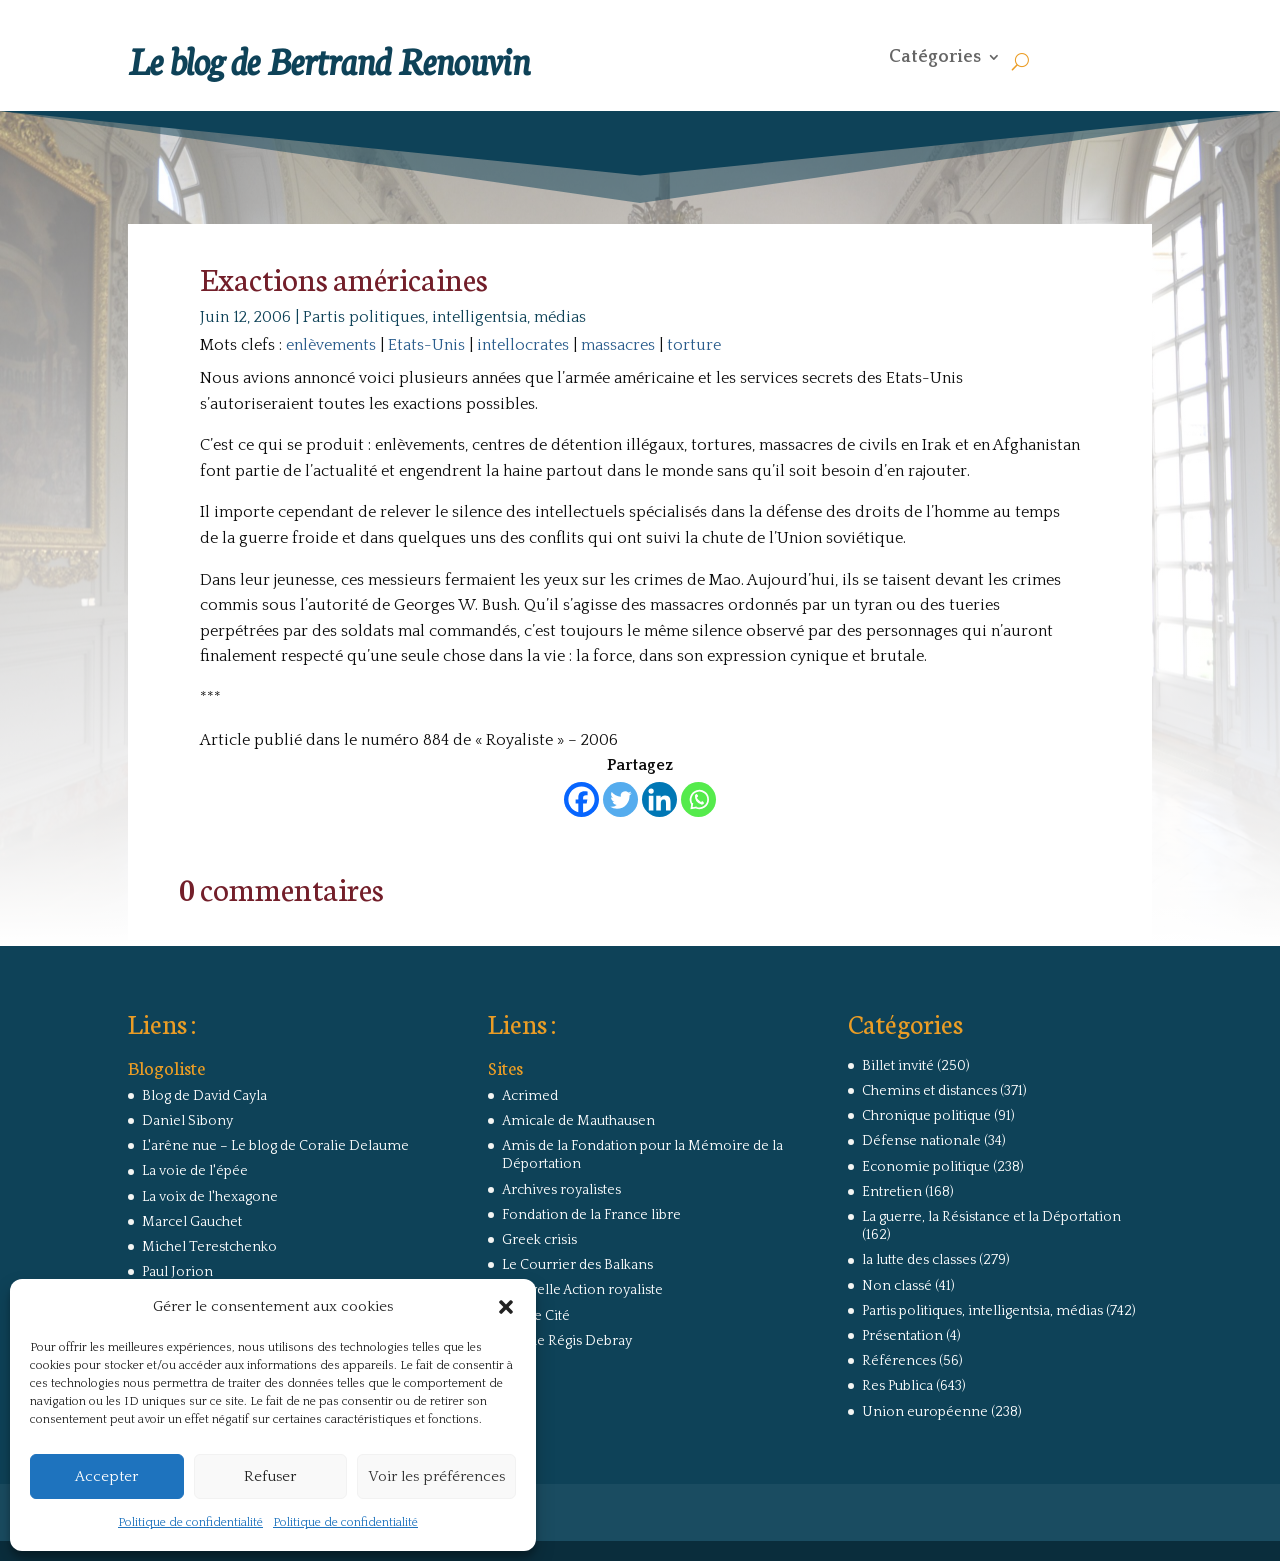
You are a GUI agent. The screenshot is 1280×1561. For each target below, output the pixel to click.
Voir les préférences (436, 1476)
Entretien (892, 1192)
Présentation (902, 1336)
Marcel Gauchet (192, 1222)
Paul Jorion (177, 1272)
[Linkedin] (659, 799)
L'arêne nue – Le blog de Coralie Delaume (275, 1146)
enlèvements (331, 345)
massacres (618, 345)
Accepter (106, 1476)
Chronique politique (926, 1116)
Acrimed (530, 1096)
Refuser (270, 1476)
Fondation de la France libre (591, 1215)
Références (899, 1361)
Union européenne (925, 1412)
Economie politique (926, 1167)
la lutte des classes (919, 1260)
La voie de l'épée (195, 1171)
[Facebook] (581, 799)
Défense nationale (921, 1141)
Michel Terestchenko (209, 1247)
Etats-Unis (426, 345)
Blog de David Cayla (204, 1096)
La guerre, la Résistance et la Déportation (991, 1217)
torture (694, 345)
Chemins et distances (929, 1091)
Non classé (897, 1286)
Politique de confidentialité (190, 1522)
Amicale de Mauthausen (578, 1121)
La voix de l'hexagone (210, 1197)
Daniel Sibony (187, 1121)
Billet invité (898, 1066)
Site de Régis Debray (567, 1341)
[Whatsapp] (698, 799)
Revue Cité (536, 1316)
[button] (506, 1307)
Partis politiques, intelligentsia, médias (444, 317)
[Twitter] (620, 799)
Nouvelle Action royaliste (582, 1290)
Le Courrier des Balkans (577, 1265)
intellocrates (523, 345)
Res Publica (897, 1386)
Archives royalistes (561, 1190)
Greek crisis (539, 1240)
